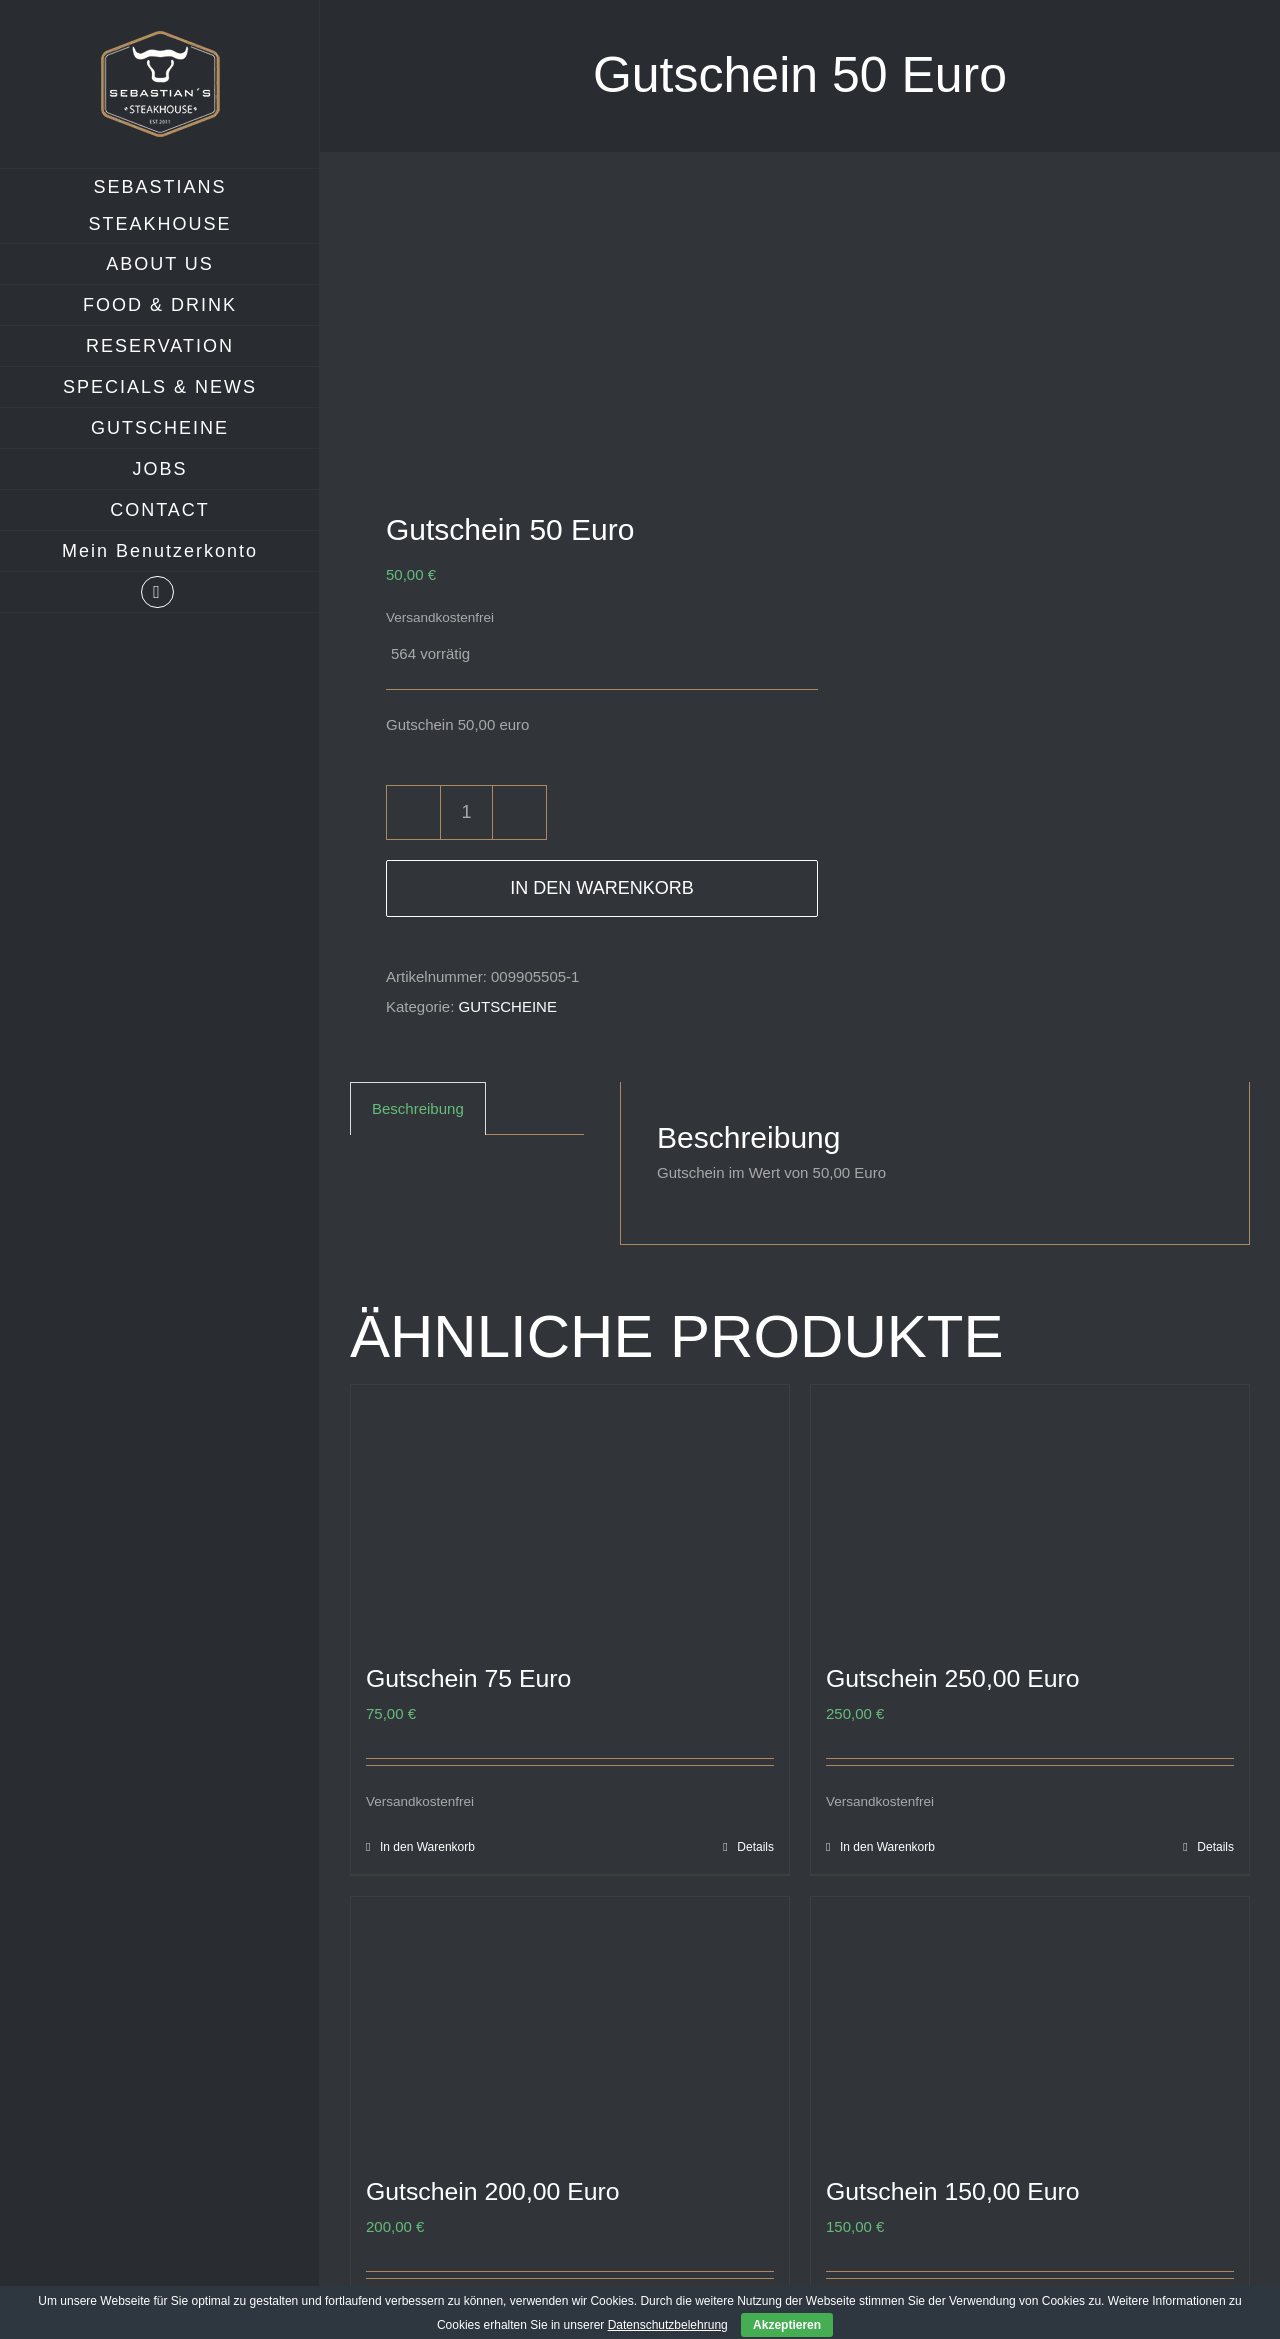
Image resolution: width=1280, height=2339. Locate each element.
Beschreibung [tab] (418, 1108)
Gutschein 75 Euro (468, 1678)
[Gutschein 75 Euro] (570, 1508)
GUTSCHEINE (508, 1006)
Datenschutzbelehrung (668, 2325)
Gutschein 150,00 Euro (953, 2191)
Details (755, 1847)
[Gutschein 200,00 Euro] (570, 2020)
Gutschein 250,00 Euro (953, 1678)
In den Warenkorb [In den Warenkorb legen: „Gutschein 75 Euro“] (427, 1847)
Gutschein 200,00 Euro (493, 2191)
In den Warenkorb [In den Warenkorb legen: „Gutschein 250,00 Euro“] (887, 1847)
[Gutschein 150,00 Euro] (1030, 2020)
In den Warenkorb (601, 888)
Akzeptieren (787, 2325)
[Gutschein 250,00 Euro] (1030, 1508)
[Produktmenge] (466, 812)
